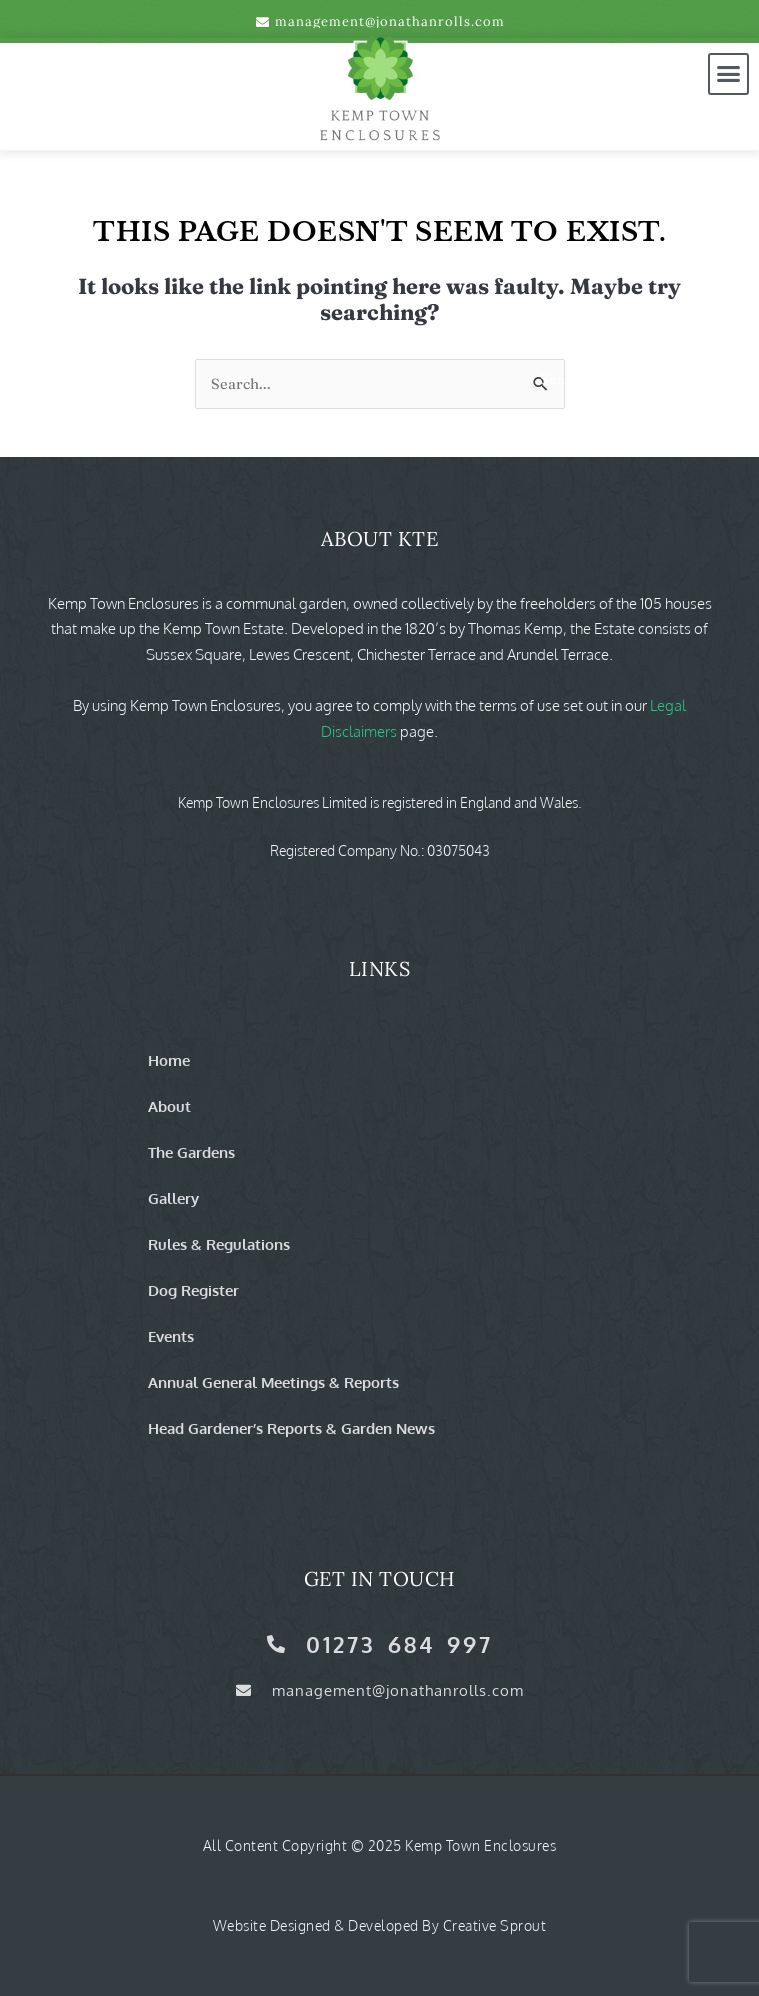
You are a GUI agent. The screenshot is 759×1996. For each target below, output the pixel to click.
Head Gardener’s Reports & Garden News (291, 1428)
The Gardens (191, 1152)
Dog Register (193, 1290)
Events (171, 1336)
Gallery (173, 1198)
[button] (729, 74)
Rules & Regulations (219, 1244)
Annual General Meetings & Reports (273, 1382)
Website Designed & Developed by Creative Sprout (380, 1925)
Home (169, 1060)
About (169, 1106)
